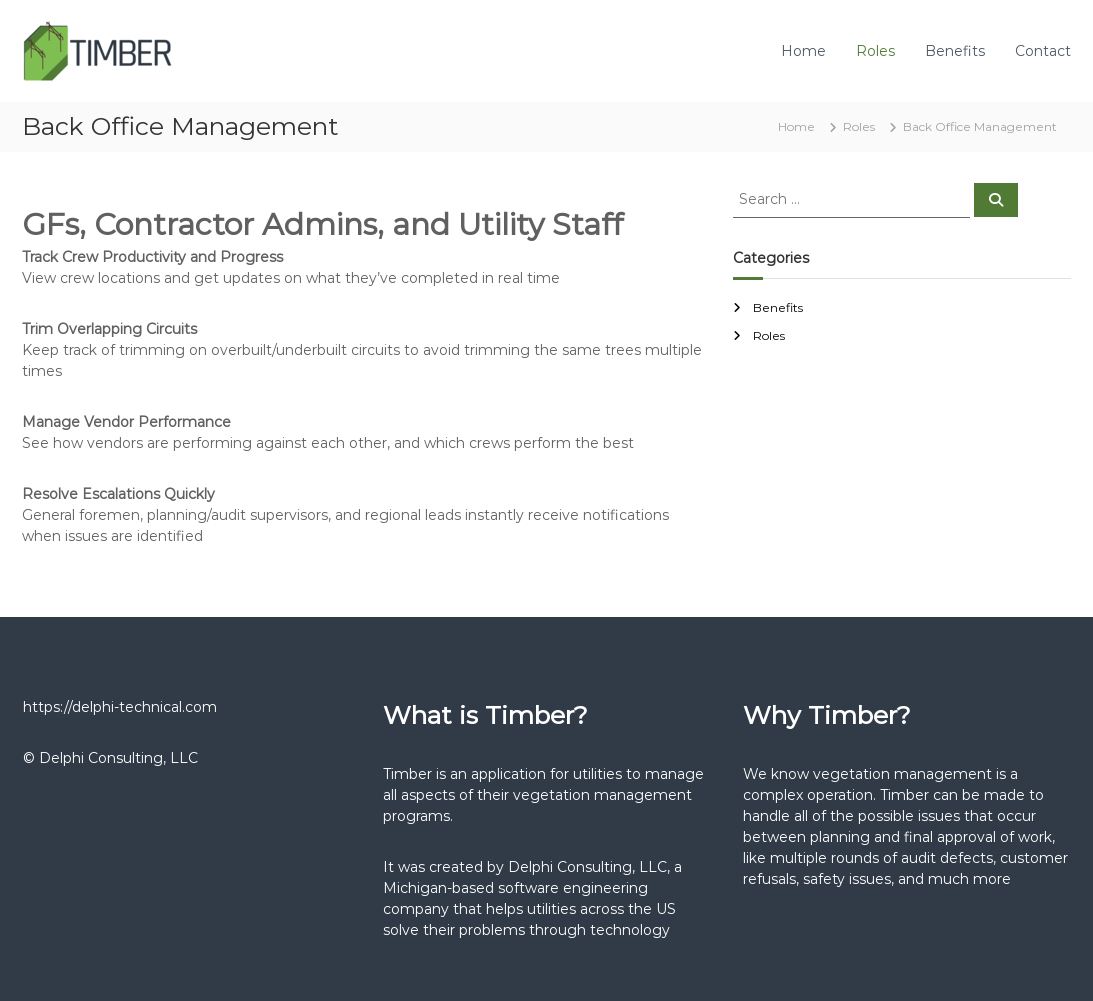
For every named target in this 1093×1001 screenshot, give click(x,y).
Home (803, 51)
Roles (875, 51)
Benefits (955, 51)
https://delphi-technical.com (120, 707)
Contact (1043, 51)
